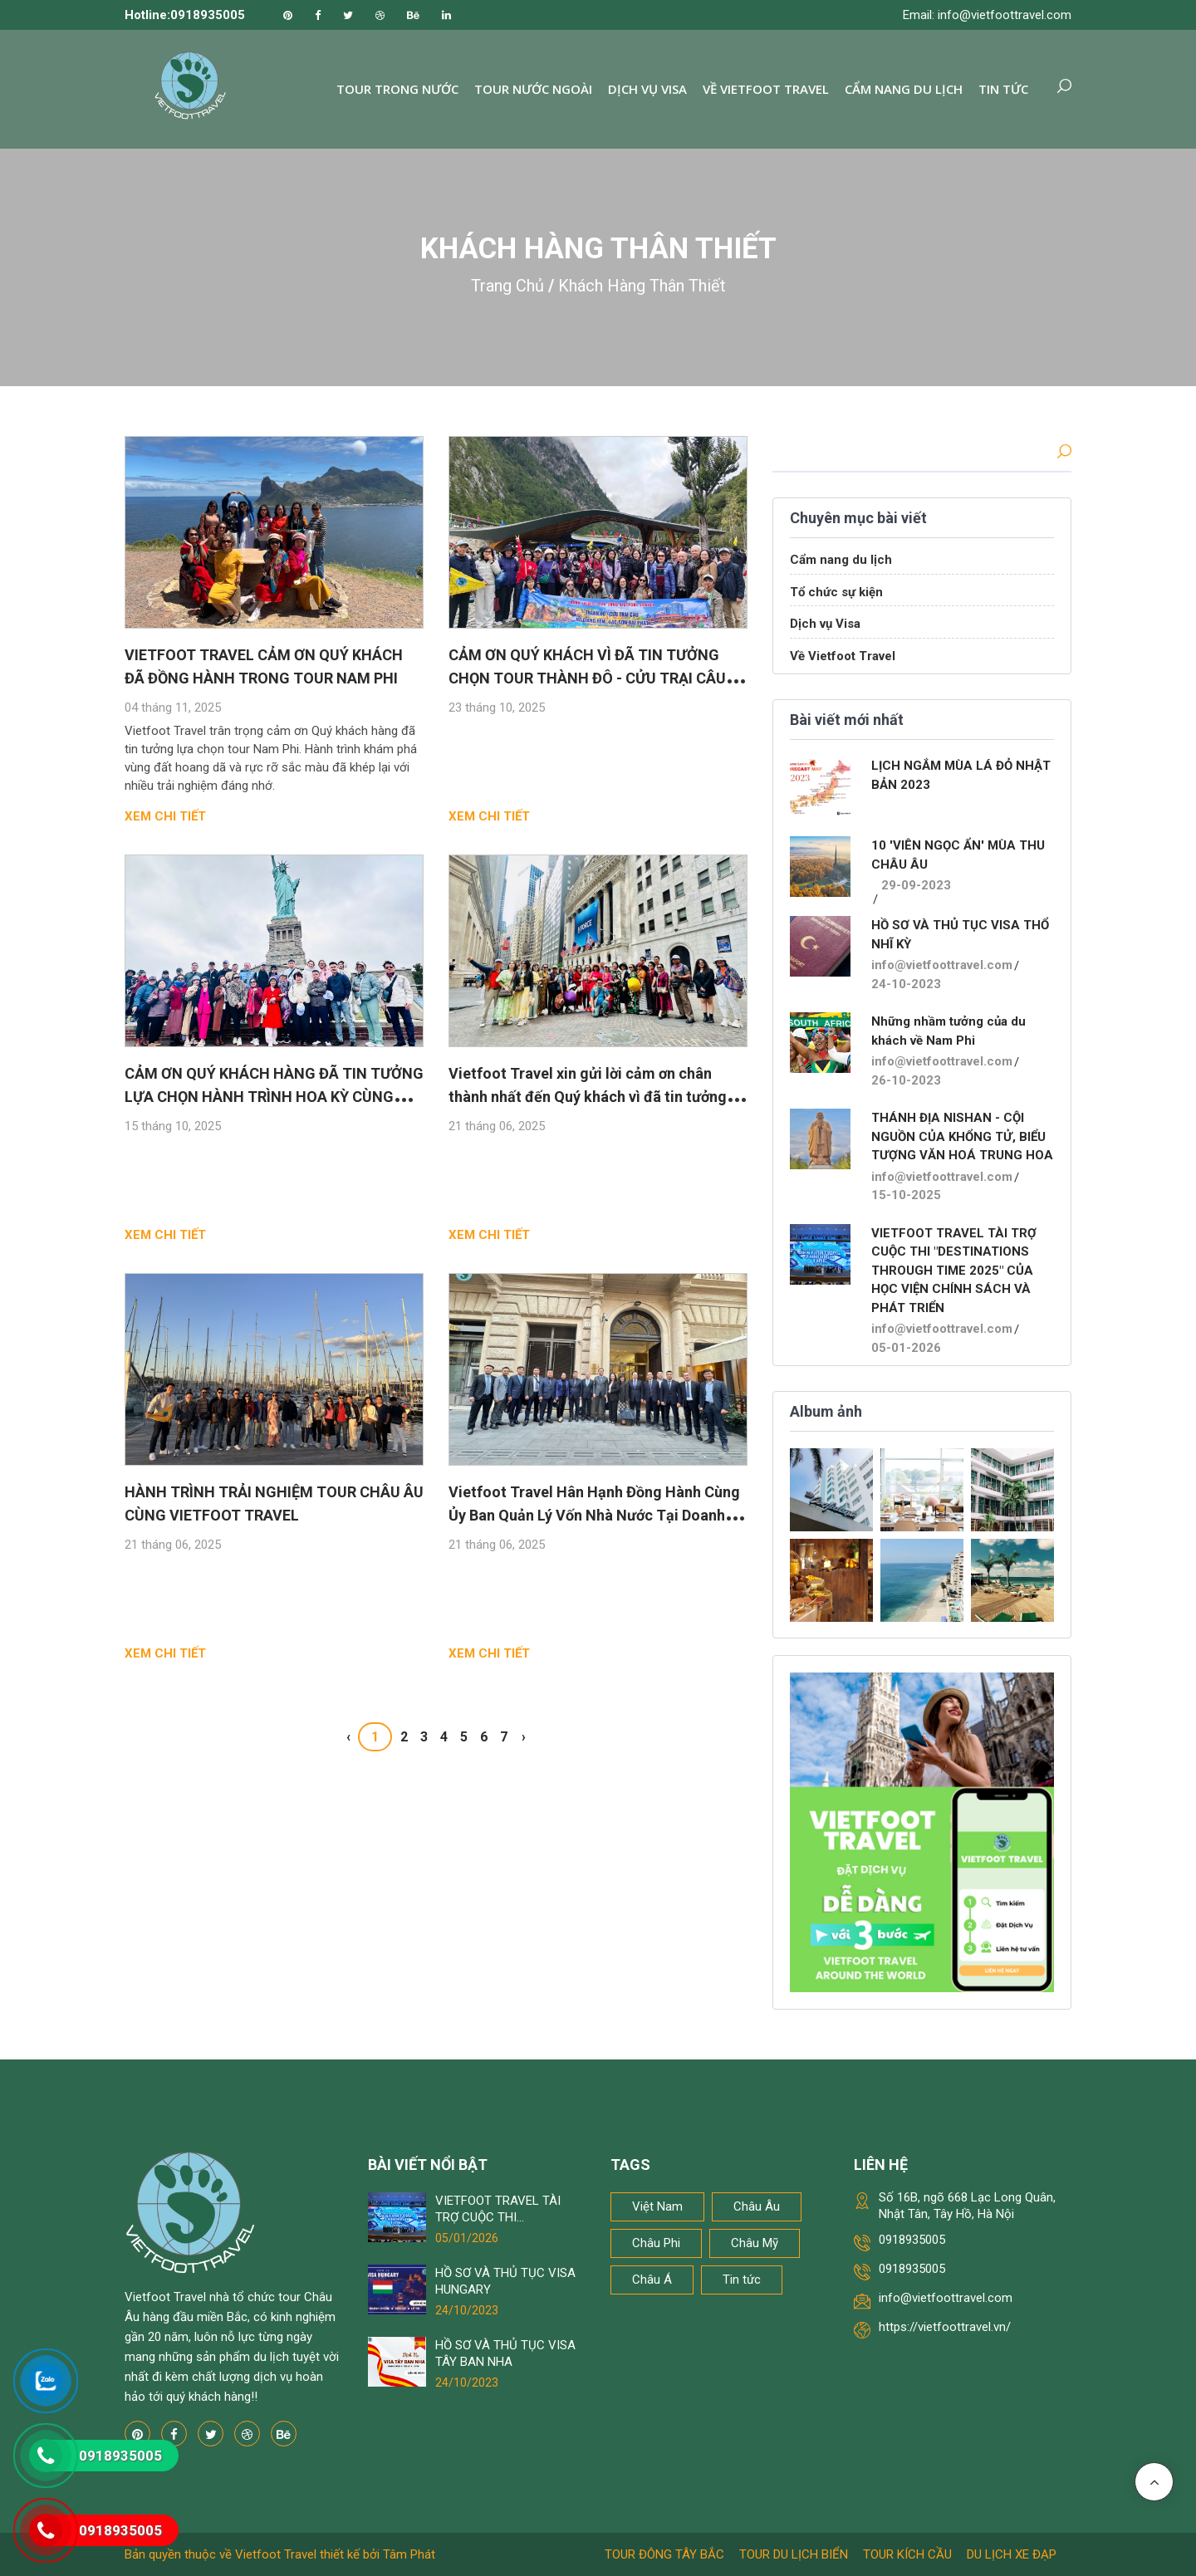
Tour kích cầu (907, 2554)
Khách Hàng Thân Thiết (642, 286)
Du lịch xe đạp (1011, 2554)
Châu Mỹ (754, 2243)
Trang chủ (507, 286)
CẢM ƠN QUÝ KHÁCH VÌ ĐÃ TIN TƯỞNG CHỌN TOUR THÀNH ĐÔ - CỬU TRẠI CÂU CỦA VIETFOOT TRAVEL (587, 678)
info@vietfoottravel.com (941, 964)
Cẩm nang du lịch (904, 89)
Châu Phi (656, 2243)
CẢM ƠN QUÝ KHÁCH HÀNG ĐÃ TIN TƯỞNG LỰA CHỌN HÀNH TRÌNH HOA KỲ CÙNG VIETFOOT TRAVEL (274, 1097)
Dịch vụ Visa (647, 89)
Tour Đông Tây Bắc (664, 2554)
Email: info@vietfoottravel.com (987, 14)
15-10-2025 (906, 1195)
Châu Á (652, 2279)
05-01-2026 (906, 1347)
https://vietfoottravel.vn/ (945, 2326)
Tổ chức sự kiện (836, 592)
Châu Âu (756, 2206)
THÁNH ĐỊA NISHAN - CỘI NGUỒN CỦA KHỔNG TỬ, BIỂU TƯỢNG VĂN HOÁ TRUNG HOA (962, 1136)
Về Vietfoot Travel (766, 89)
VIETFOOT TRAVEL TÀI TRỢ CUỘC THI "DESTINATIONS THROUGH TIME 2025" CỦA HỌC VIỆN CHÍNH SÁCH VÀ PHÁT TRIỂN (954, 1270)
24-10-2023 (906, 984)
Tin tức (1003, 89)
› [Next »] (524, 1737)
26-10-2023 (906, 1080)
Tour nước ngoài (533, 89)
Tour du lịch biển (793, 2554)
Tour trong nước (397, 89)
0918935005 (912, 2239)
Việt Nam (657, 2206)
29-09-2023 (916, 885)
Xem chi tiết (165, 816)
